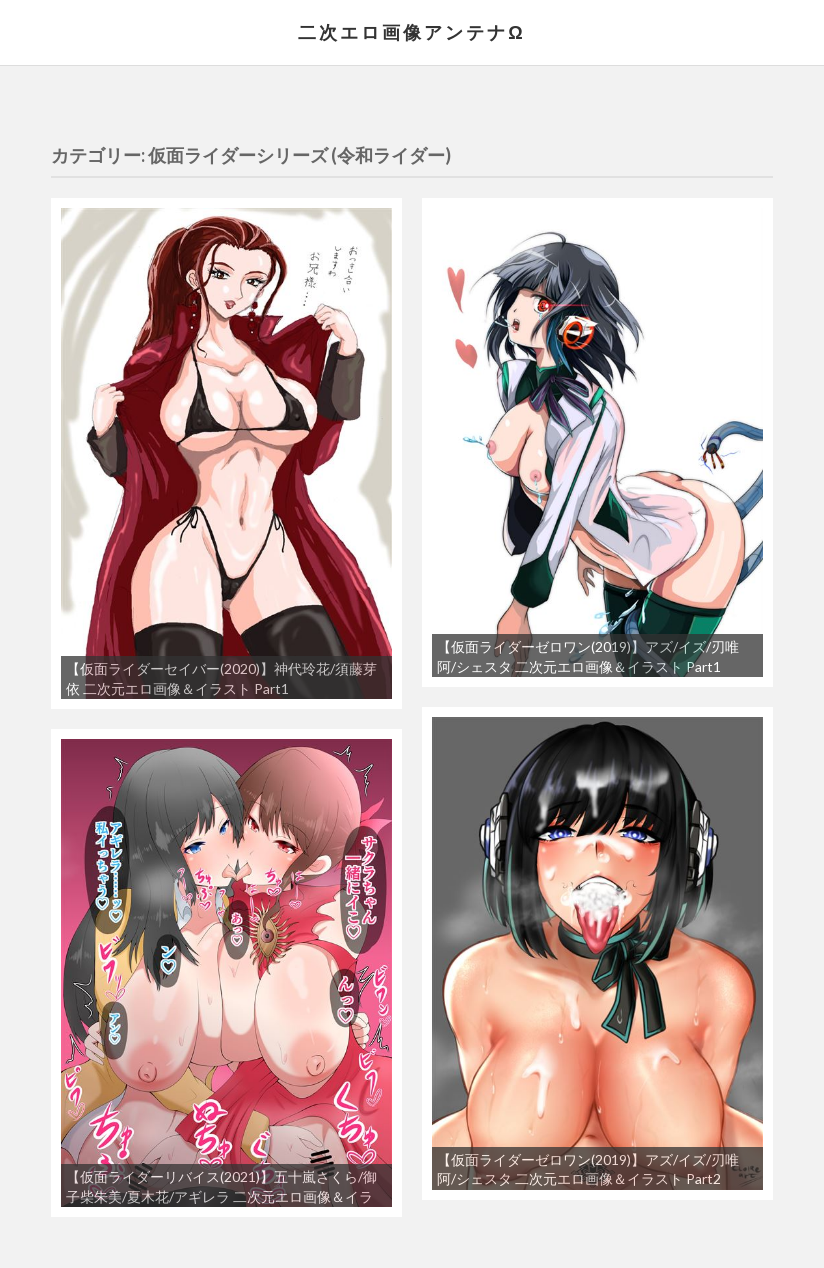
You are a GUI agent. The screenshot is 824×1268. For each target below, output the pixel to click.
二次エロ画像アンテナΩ (411, 32)
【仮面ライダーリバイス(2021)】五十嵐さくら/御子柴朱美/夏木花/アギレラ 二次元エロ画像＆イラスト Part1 (221, 1196)
